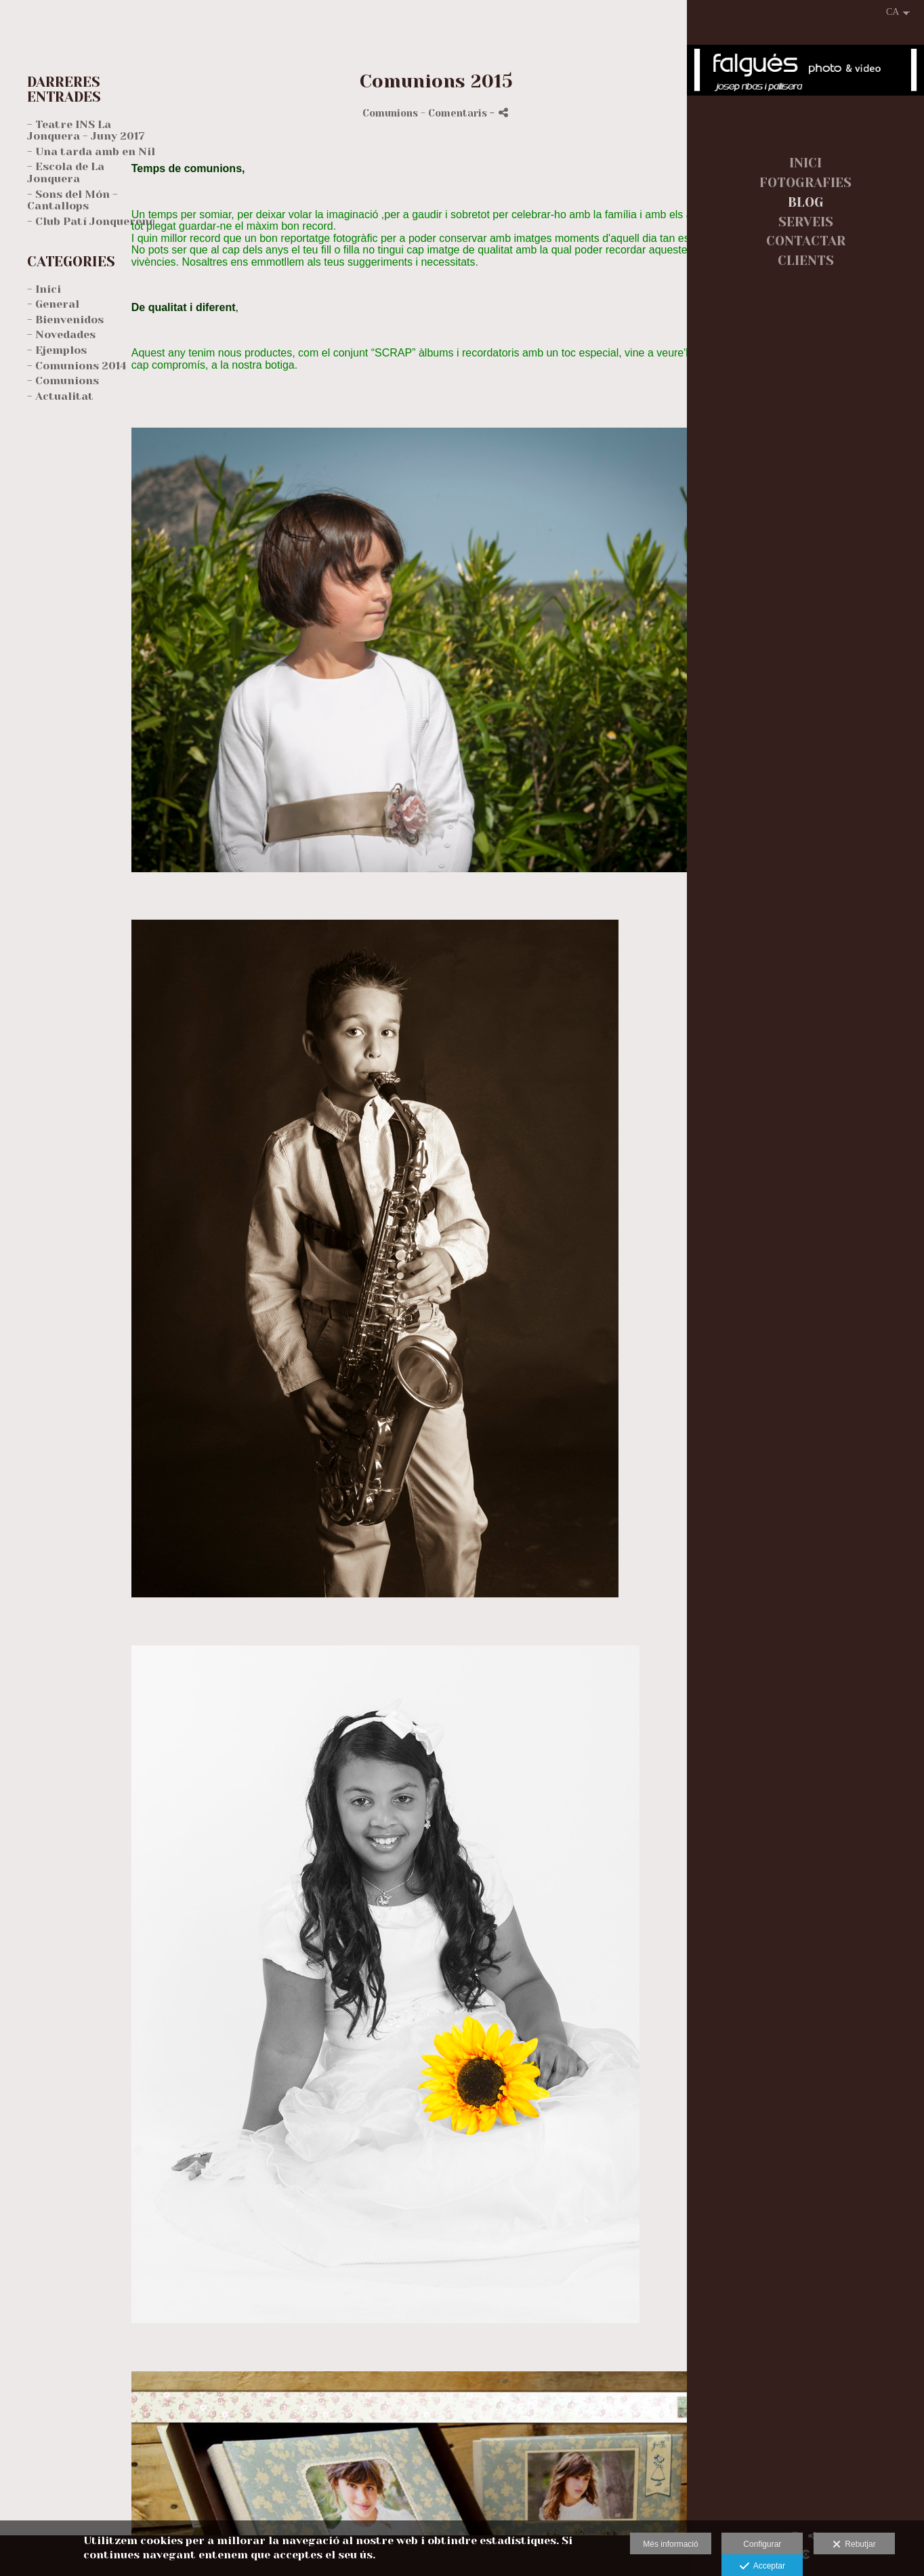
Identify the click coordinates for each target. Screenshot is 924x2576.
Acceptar (762, 2566)
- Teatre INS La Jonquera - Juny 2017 (86, 130)
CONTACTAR (805, 241)
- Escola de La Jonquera (65, 172)
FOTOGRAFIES (805, 183)
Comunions (390, 113)
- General (53, 304)
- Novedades (61, 334)
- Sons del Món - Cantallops (72, 200)
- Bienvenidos (65, 319)
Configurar (762, 2544)
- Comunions (63, 380)
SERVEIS (805, 222)
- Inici (44, 289)
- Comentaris (455, 113)
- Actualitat (60, 396)
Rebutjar (854, 2544)
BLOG (806, 202)
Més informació (670, 2544)
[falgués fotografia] (805, 77)
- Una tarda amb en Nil (91, 151)
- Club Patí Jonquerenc (91, 221)
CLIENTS (806, 260)
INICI (805, 163)
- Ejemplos (57, 350)
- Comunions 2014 (77, 365)
